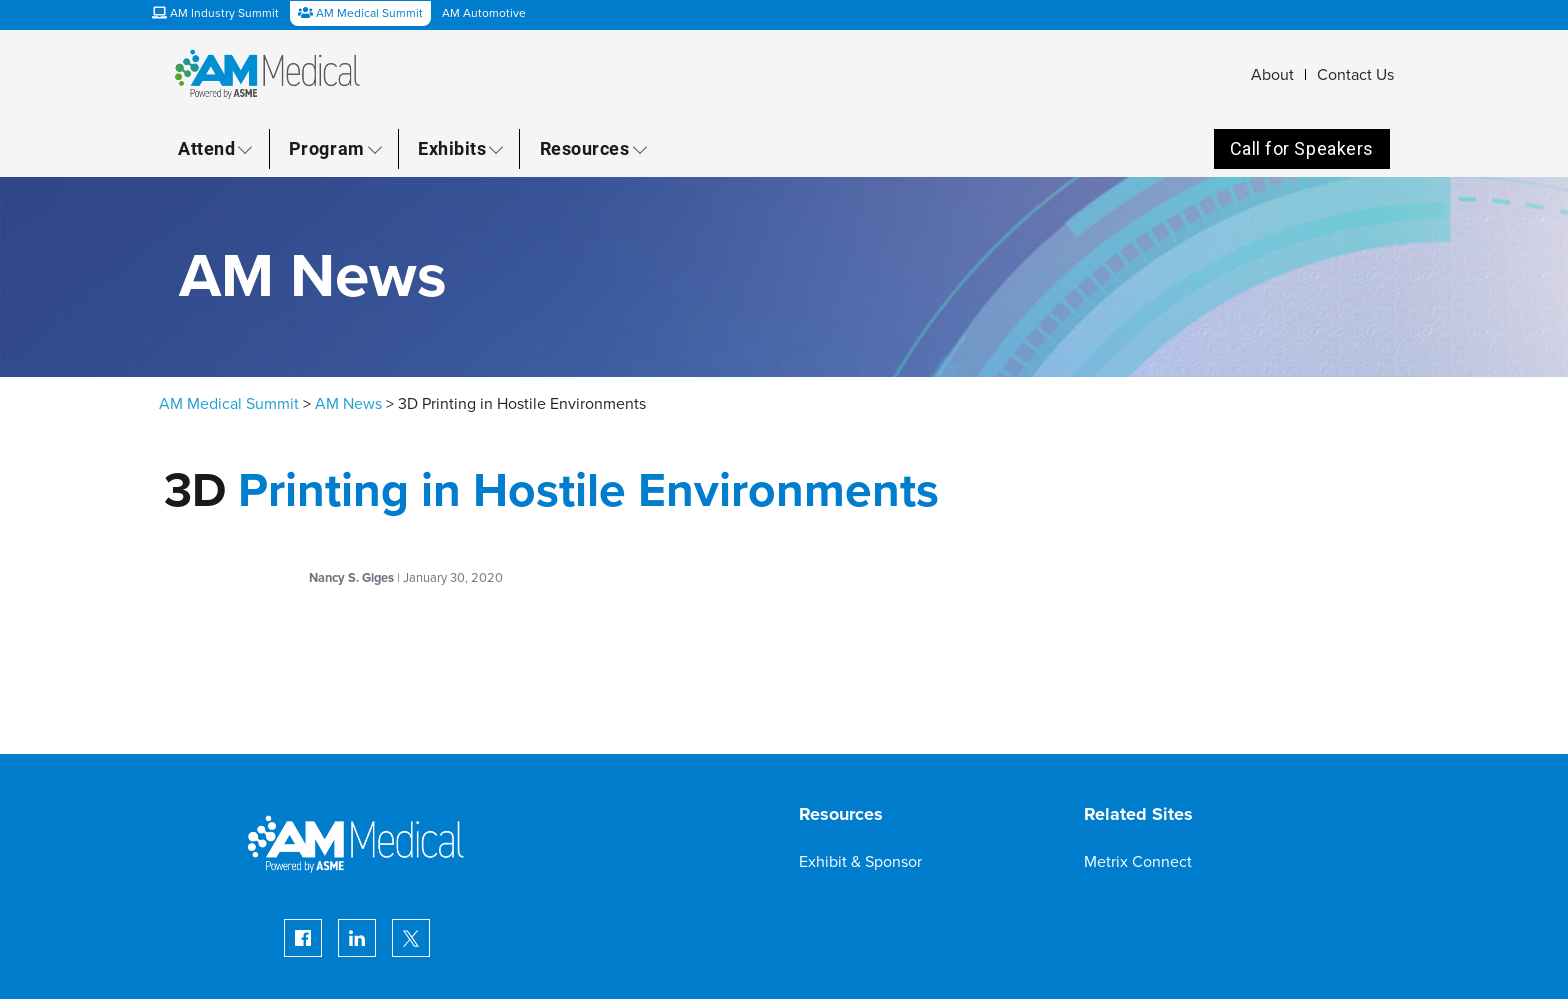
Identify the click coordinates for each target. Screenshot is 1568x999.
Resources (585, 148)
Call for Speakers (1302, 148)
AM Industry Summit (215, 13)
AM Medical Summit (229, 404)
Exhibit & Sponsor (860, 862)
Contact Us (1355, 75)
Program (327, 148)
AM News (348, 404)
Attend (206, 148)
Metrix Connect (1138, 862)
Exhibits (452, 148)
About (1272, 75)
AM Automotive (484, 13)
